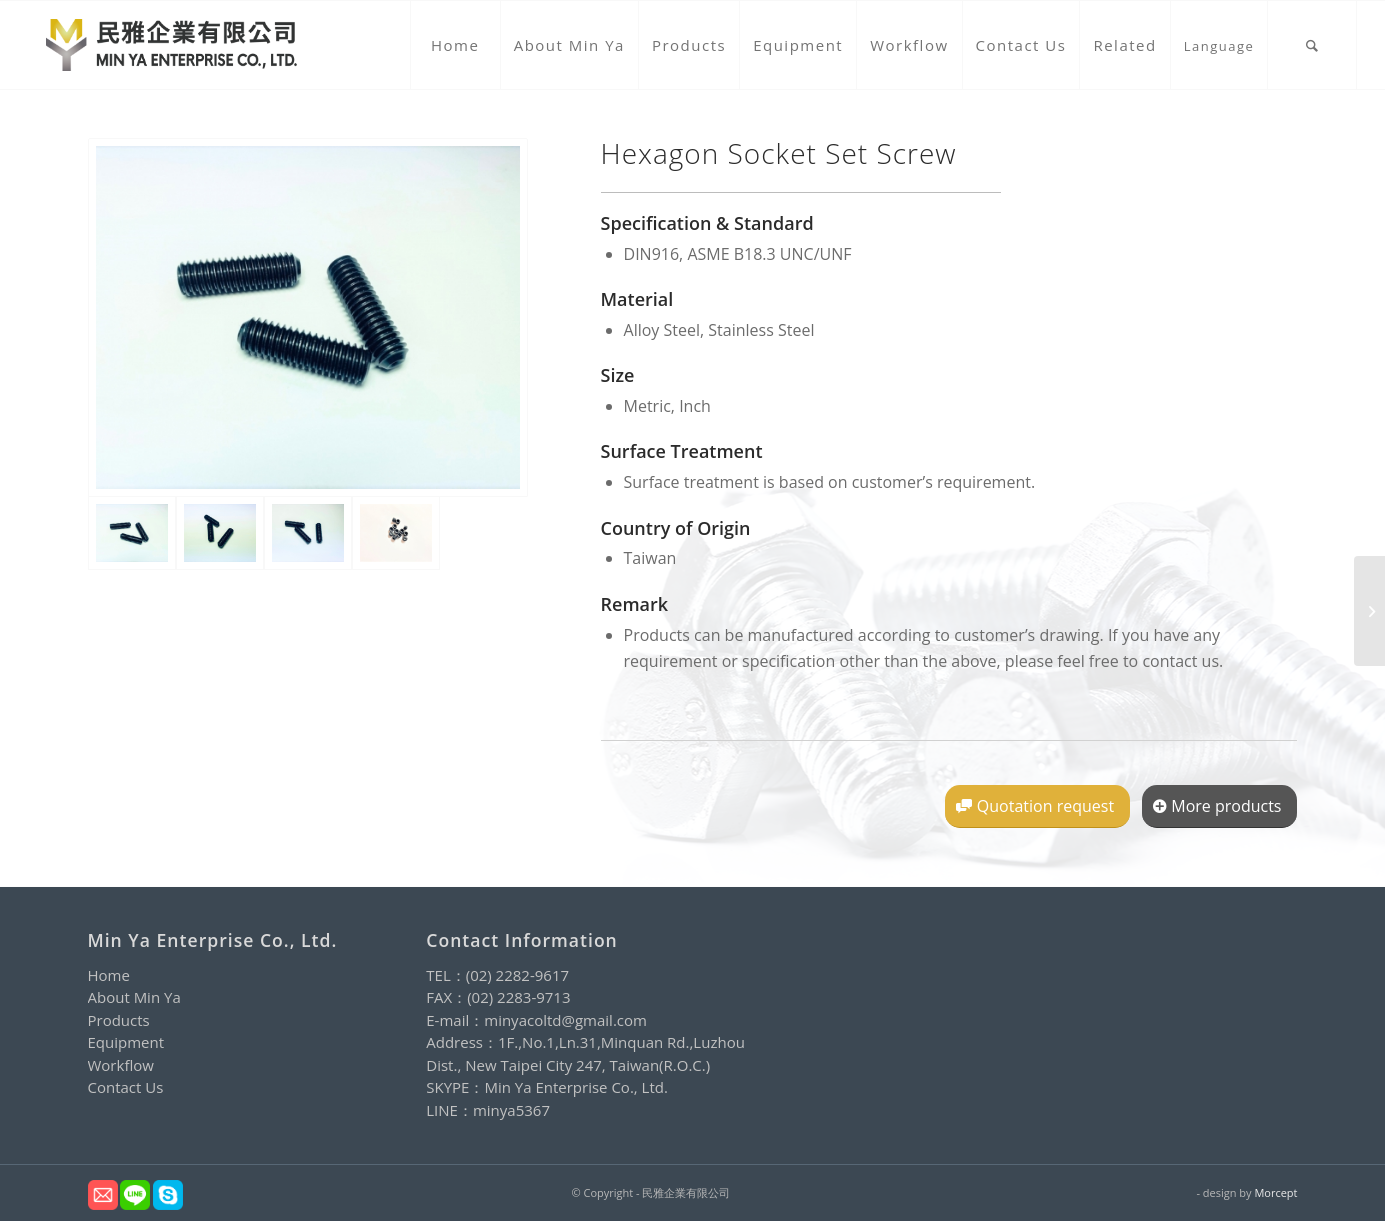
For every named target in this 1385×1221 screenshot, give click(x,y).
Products (119, 1020)
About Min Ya (134, 997)
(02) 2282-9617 (517, 975)
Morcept (1275, 1192)
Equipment (126, 1042)
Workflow (121, 1065)
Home (109, 975)
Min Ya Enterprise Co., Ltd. (575, 1087)
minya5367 (511, 1110)
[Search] (1312, 45)
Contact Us (126, 1087)
